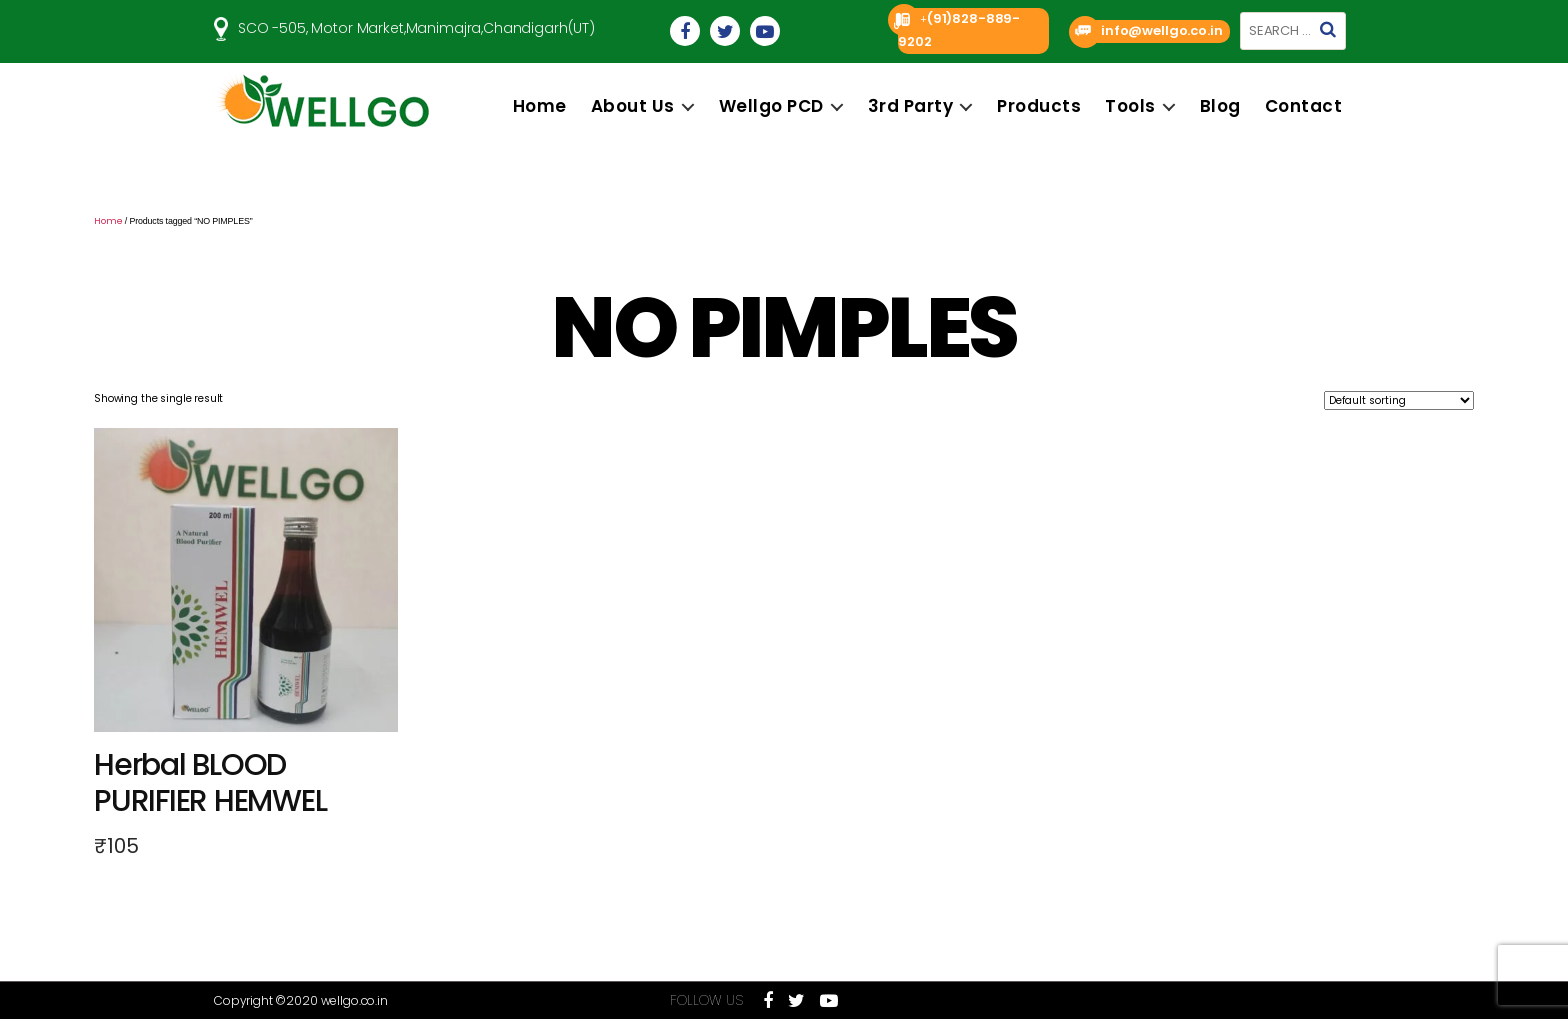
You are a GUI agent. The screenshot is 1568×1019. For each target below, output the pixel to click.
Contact (1304, 106)
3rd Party (911, 106)
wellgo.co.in (354, 1000)
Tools (1130, 106)
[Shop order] (1399, 400)
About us (633, 106)
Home (540, 106)
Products (1039, 106)
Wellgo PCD (771, 106)
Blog (1220, 106)
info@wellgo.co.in (1161, 30)
